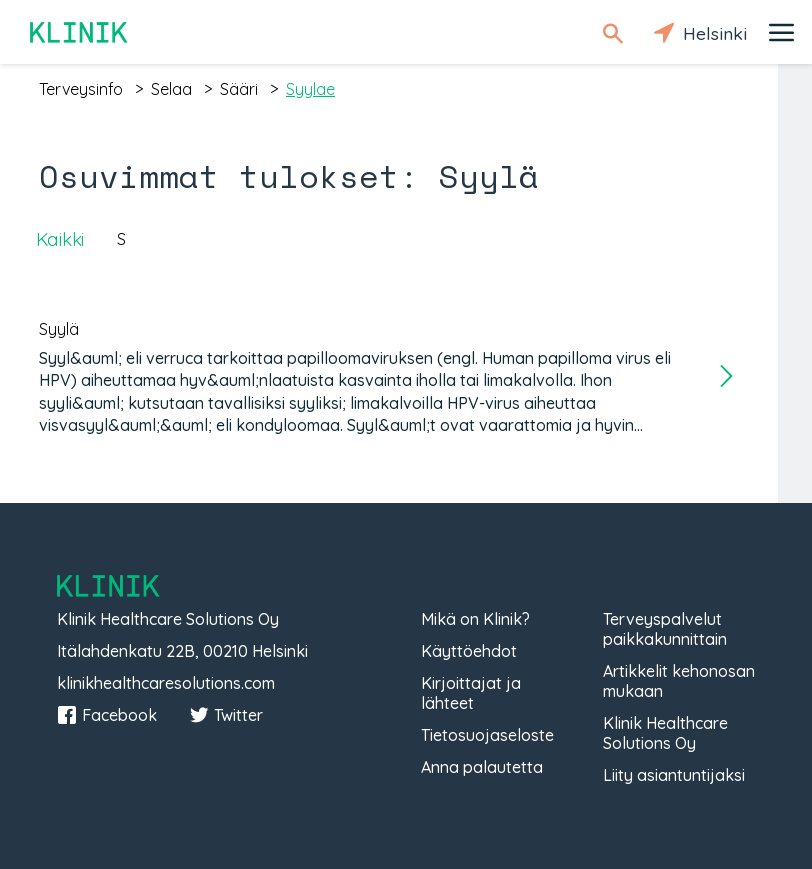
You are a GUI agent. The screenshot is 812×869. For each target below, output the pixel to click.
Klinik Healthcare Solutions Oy (665, 733)
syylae (310, 89)
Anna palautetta (482, 767)
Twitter (226, 715)
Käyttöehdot (469, 651)
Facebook (107, 715)
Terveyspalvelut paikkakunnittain (665, 629)
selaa (171, 89)
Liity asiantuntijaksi (674, 775)
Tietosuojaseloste (487, 735)
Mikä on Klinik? (475, 619)
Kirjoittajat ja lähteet (471, 693)
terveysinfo (81, 89)
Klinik (80, 32)
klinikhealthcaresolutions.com (166, 683)
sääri (239, 89)
